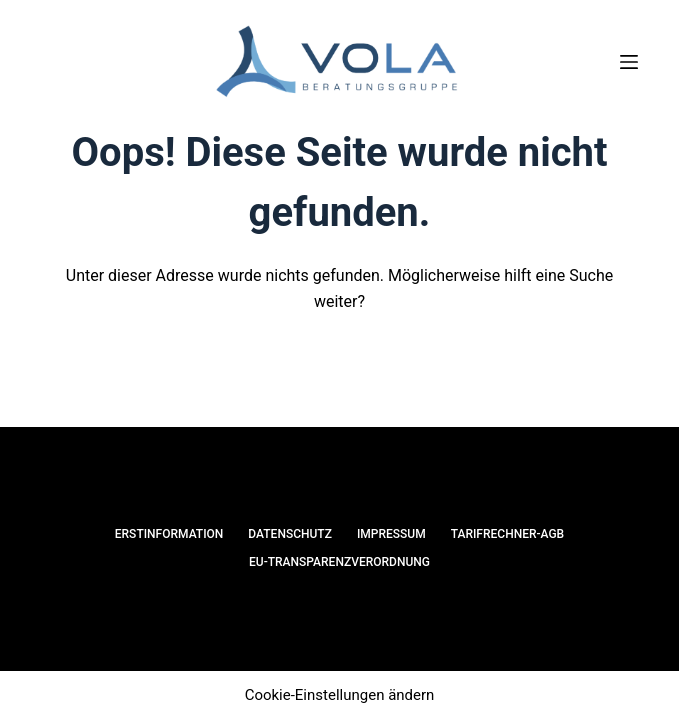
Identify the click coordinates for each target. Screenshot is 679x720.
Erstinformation (169, 534)
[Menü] (629, 62)
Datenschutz (290, 534)
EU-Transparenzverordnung (339, 562)
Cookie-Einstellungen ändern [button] (340, 695)
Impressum (391, 534)
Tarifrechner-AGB (508, 534)
